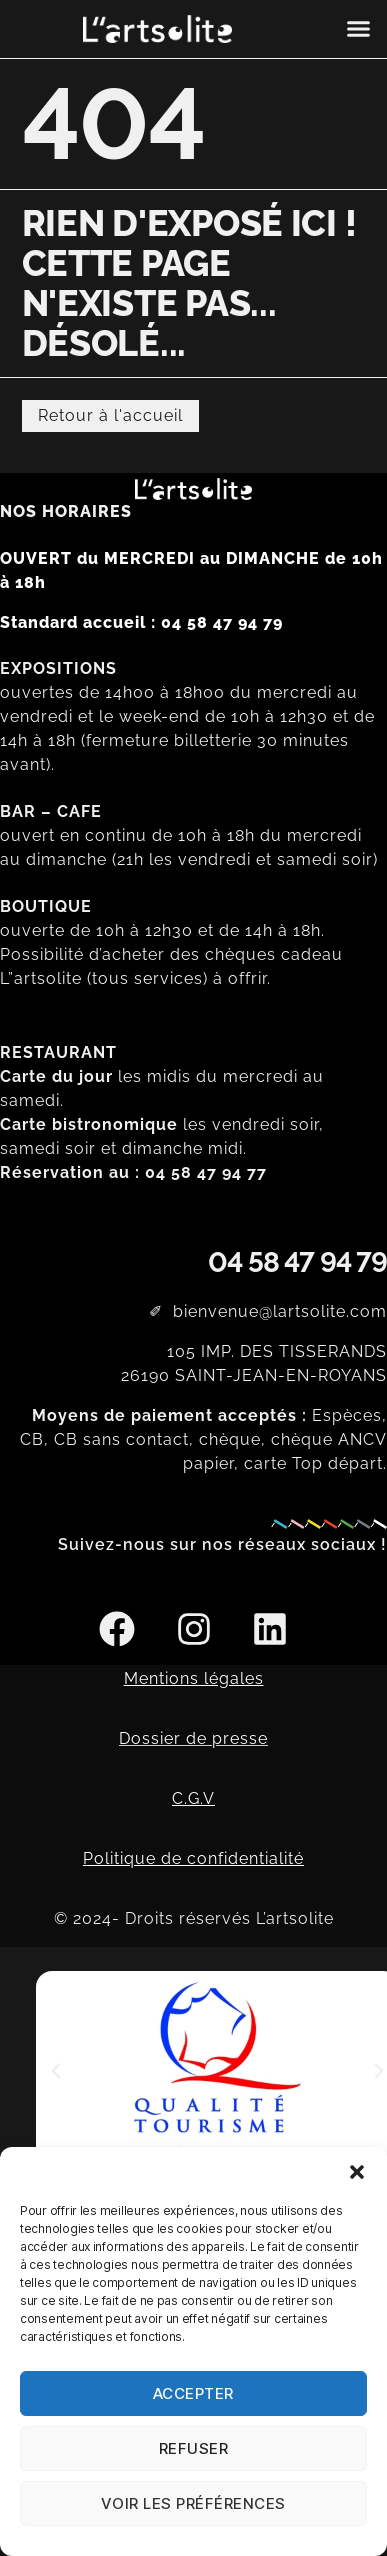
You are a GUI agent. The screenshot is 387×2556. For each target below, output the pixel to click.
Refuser (194, 2448)
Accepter (193, 2393)
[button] (357, 2172)
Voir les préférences (193, 2503)
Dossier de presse (193, 1738)
